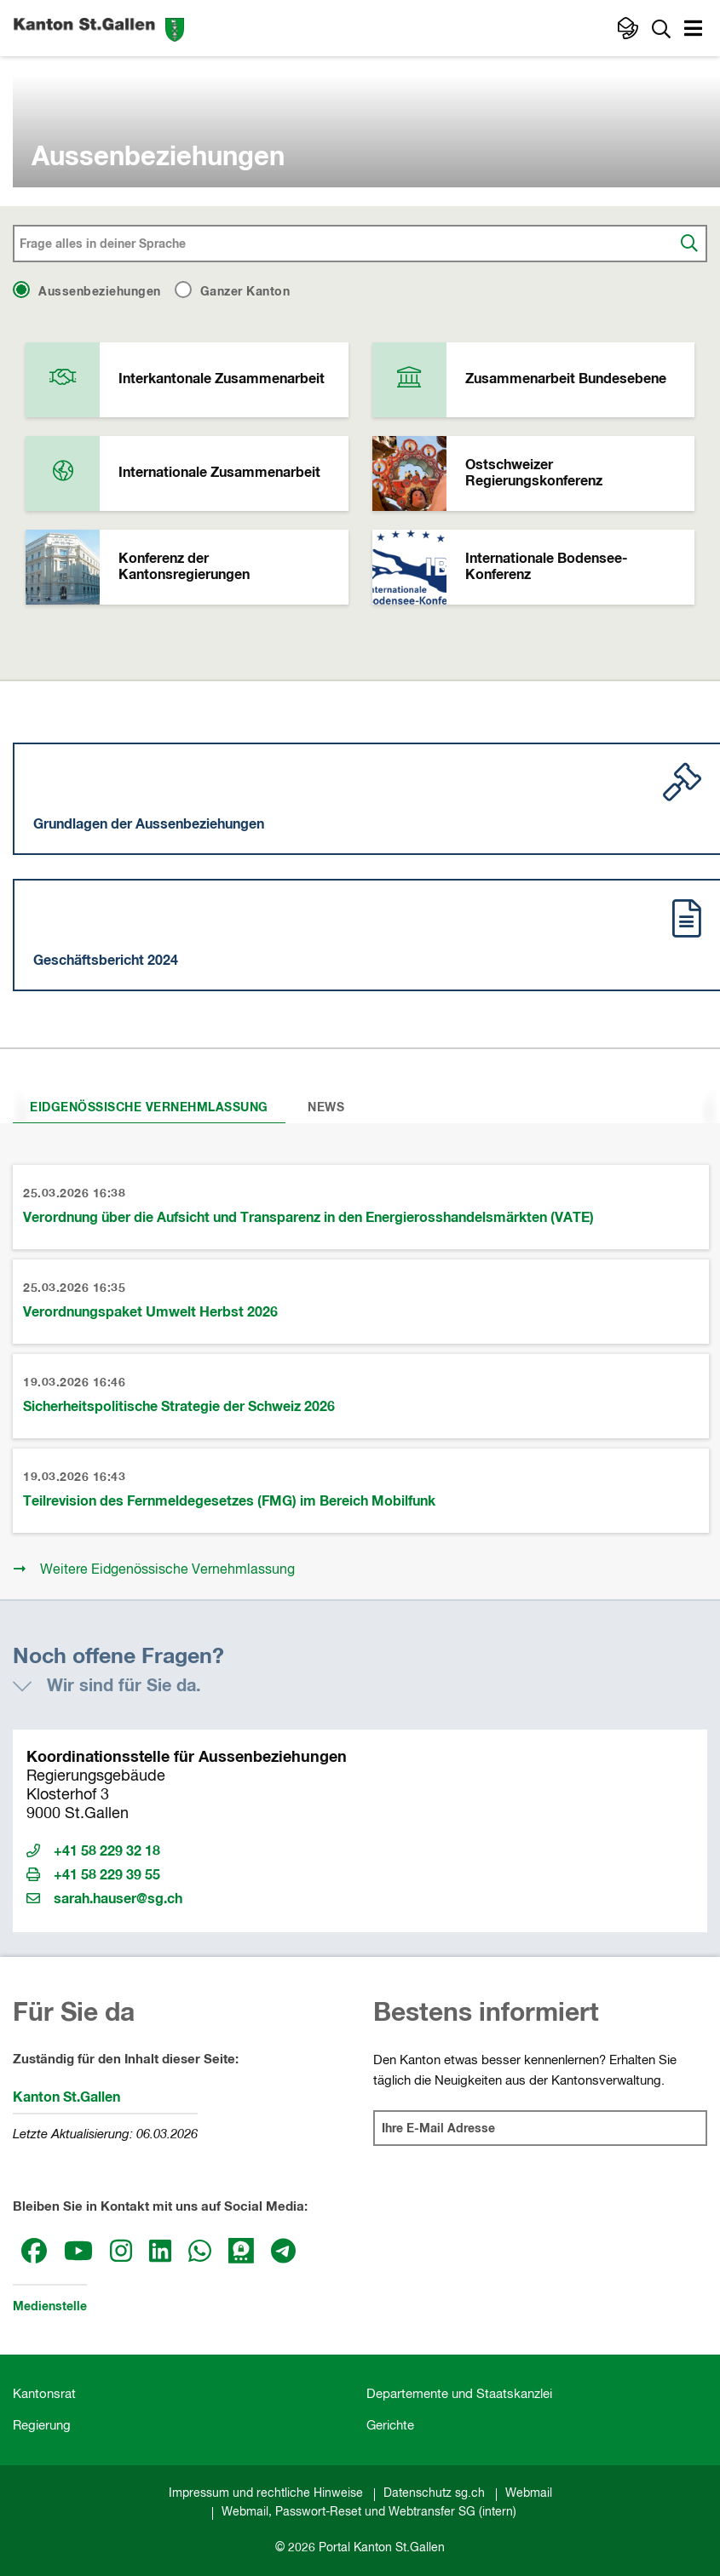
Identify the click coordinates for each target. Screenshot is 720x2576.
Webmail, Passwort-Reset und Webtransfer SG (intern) (369, 2512)
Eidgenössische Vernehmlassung (149, 1108)
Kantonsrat (44, 2394)
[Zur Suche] (661, 28)
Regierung (42, 2425)
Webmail (528, 2493)
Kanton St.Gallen (66, 2097)
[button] (695, 30)
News (326, 1108)
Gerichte (390, 2425)
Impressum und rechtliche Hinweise (266, 2493)
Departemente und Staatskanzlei (459, 2394)
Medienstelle (50, 2307)
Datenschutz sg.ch (434, 2493)
